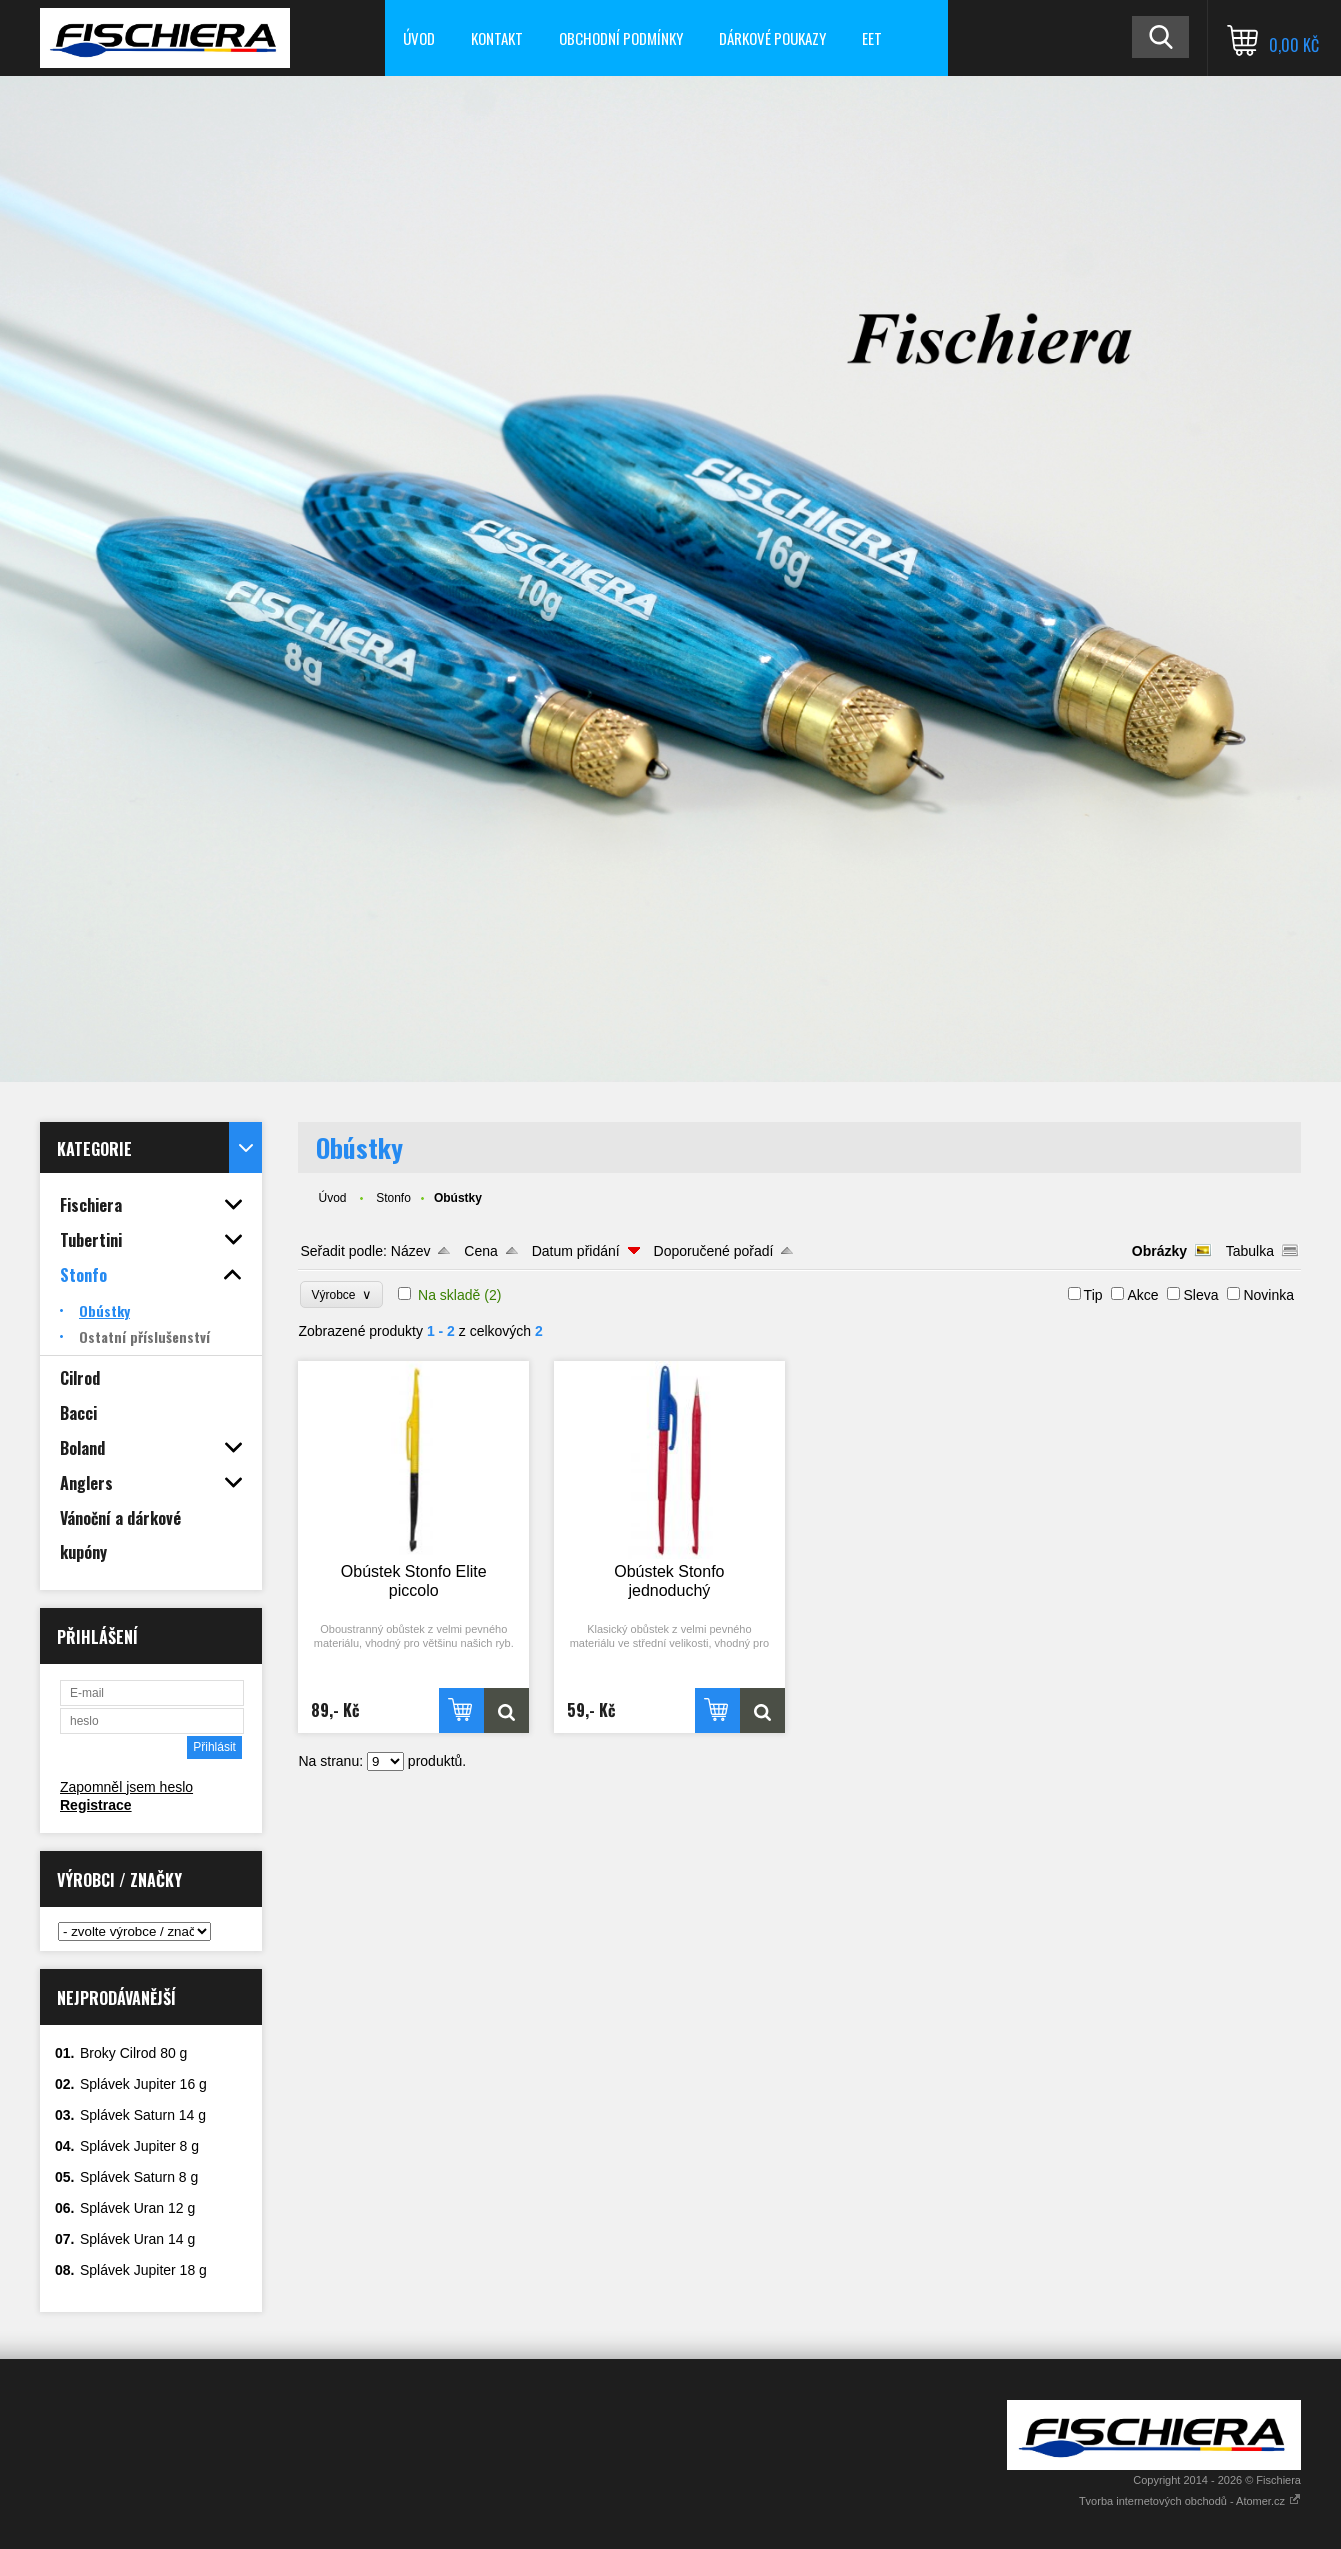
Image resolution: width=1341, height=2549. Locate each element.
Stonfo (393, 1198)
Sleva (1200, 1295)
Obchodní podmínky (621, 38)
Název (411, 1251)
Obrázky (1159, 1251)
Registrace (96, 1805)
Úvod (419, 38)
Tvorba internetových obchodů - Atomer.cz (1190, 2501)
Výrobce (341, 1294)
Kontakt (497, 38)
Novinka (1268, 1295)
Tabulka (1250, 1251)
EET (872, 38)
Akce (1142, 1295)
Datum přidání (576, 1251)
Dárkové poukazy (772, 38)
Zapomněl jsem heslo (126, 1787)
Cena (480, 1251)
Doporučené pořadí (714, 1251)
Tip (1093, 1295)
